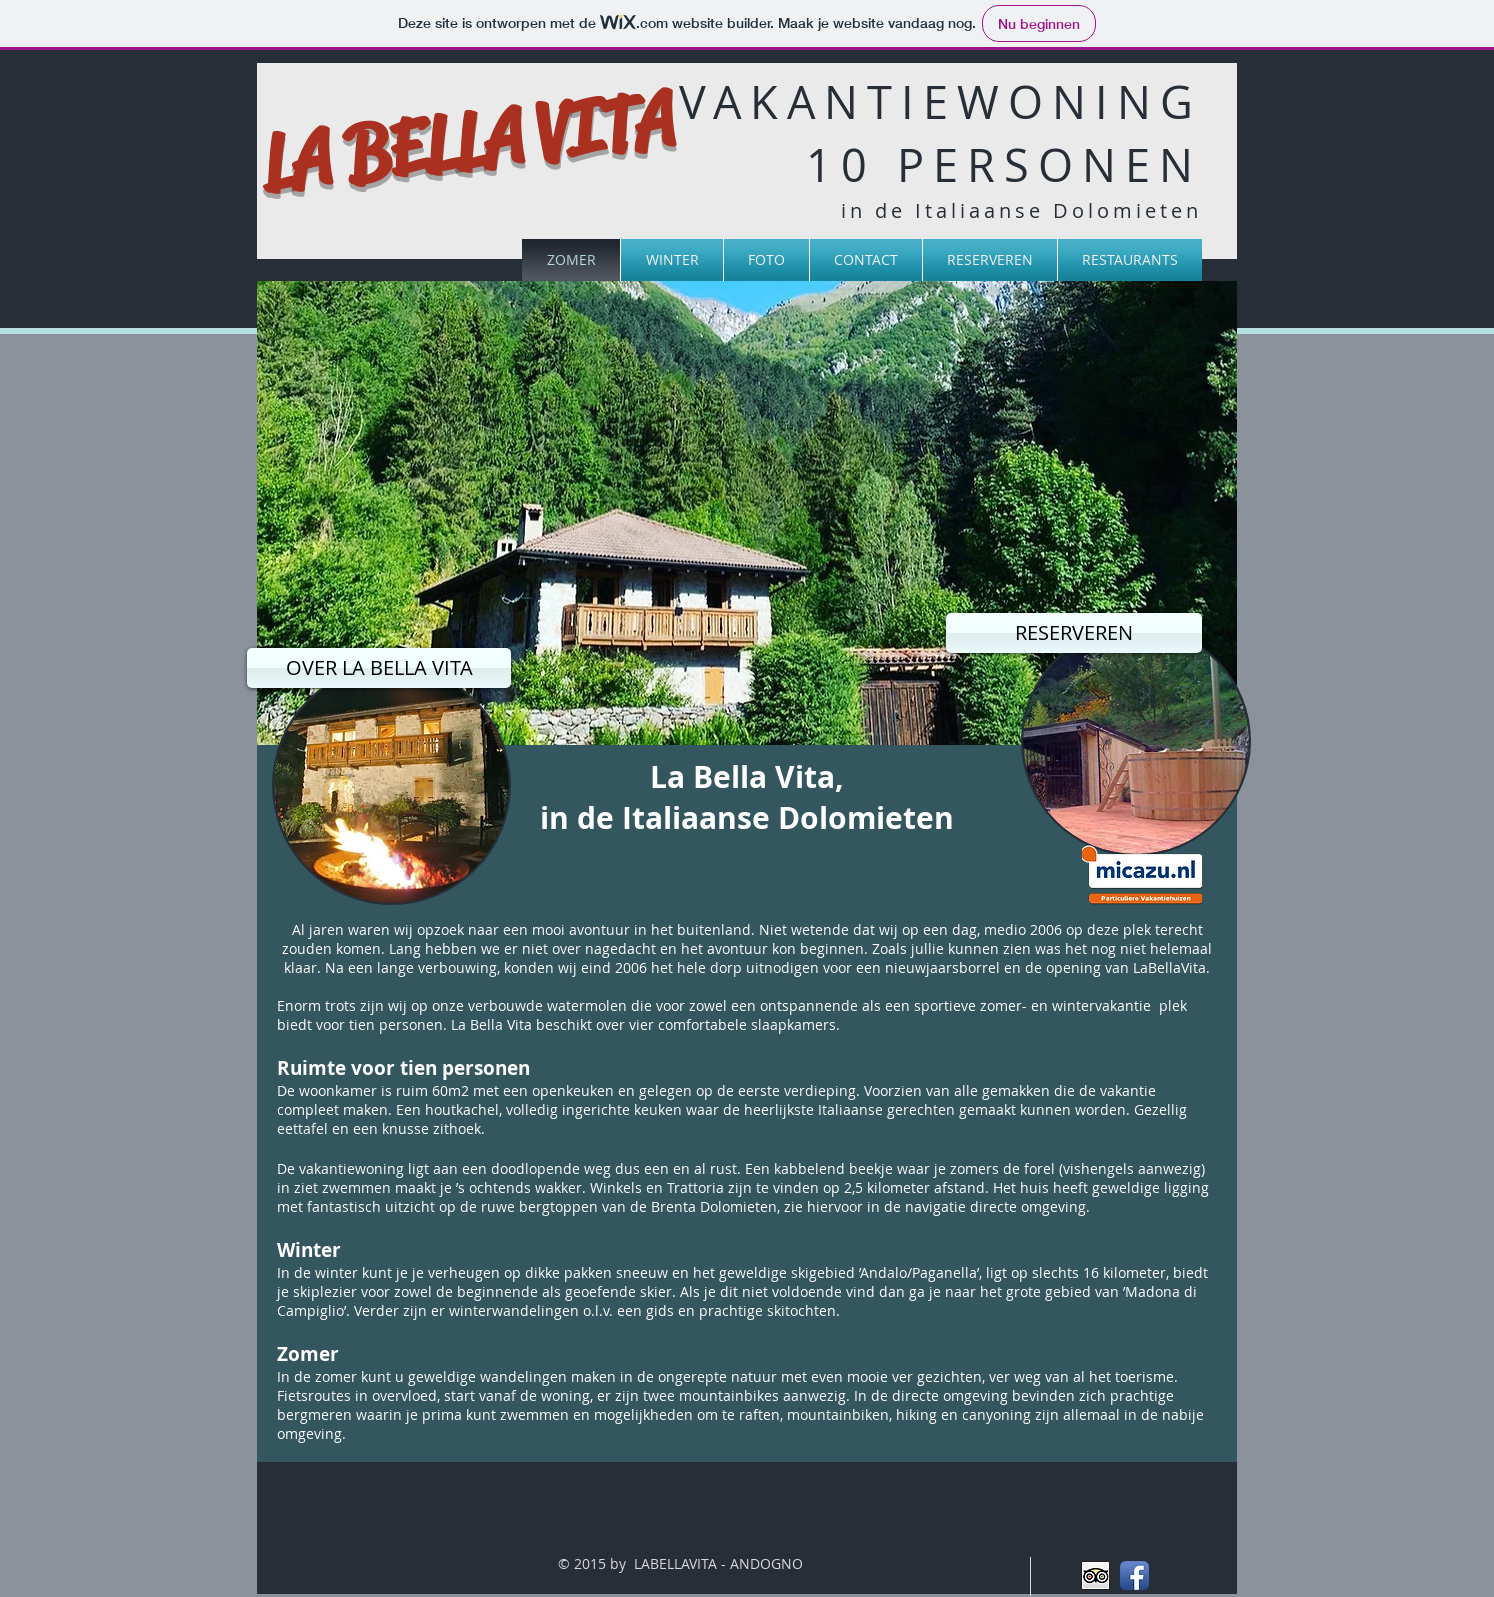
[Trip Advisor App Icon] (1095, 1575)
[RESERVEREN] (1074, 633)
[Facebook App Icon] (1134, 1575)
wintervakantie (1101, 1005)
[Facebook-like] (310, 221)
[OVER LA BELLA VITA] (379, 668)
